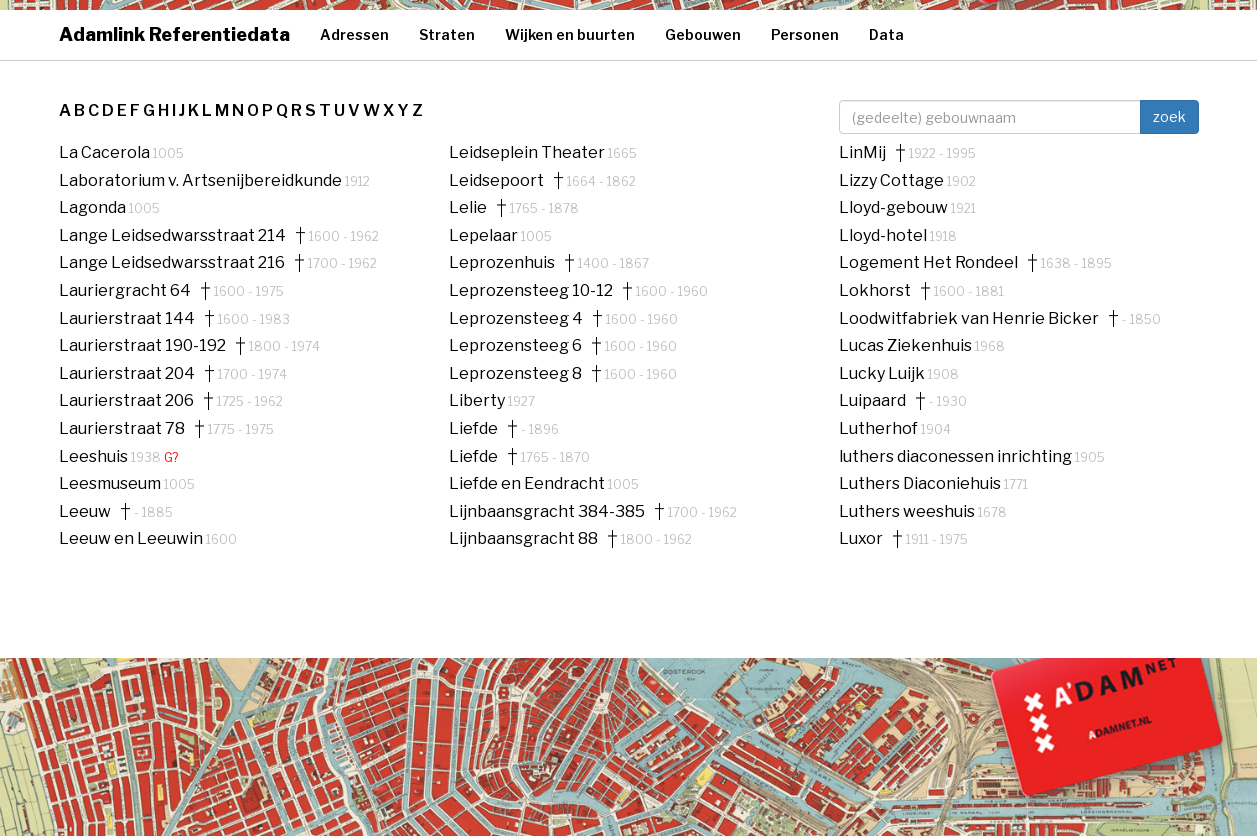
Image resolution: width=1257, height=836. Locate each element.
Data (886, 34)
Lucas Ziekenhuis (907, 345)
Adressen (354, 34)
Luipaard (872, 401)
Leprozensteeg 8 (515, 374)
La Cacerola (106, 152)
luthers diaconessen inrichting (957, 456)
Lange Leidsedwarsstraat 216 (172, 263)
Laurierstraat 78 (122, 429)
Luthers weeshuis (908, 511)
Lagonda (94, 207)
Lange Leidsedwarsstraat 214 (172, 236)
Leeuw (85, 512)
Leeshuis (95, 456)
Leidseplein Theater (528, 152)
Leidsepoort (496, 181)
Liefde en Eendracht (528, 483)
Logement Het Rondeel (928, 263)
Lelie (468, 208)
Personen (805, 34)
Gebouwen (703, 34)
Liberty (478, 400)
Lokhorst (875, 291)
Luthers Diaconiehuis (921, 483)
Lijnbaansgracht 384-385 (547, 512)
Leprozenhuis (502, 263)
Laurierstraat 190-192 (142, 346)
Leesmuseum (111, 483)
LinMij (862, 153)
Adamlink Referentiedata (174, 34)
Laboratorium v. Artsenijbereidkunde (202, 180)
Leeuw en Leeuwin (132, 538)
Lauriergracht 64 (125, 291)
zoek (1169, 116)
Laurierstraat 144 (127, 319)
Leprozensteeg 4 (516, 319)
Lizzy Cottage (893, 180)
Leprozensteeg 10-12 (531, 291)
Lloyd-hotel (884, 235)
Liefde (473, 429)
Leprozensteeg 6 (515, 346)
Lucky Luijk (883, 373)
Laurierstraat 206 (126, 401)
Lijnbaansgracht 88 (523, 539)
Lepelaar (485, 235)
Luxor (861, 539)
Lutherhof (880, 428)
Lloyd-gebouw (895, 207)
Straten (447, 34)
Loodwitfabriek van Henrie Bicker (969, 319)
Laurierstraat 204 (127, 374)
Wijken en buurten (570, 34)
